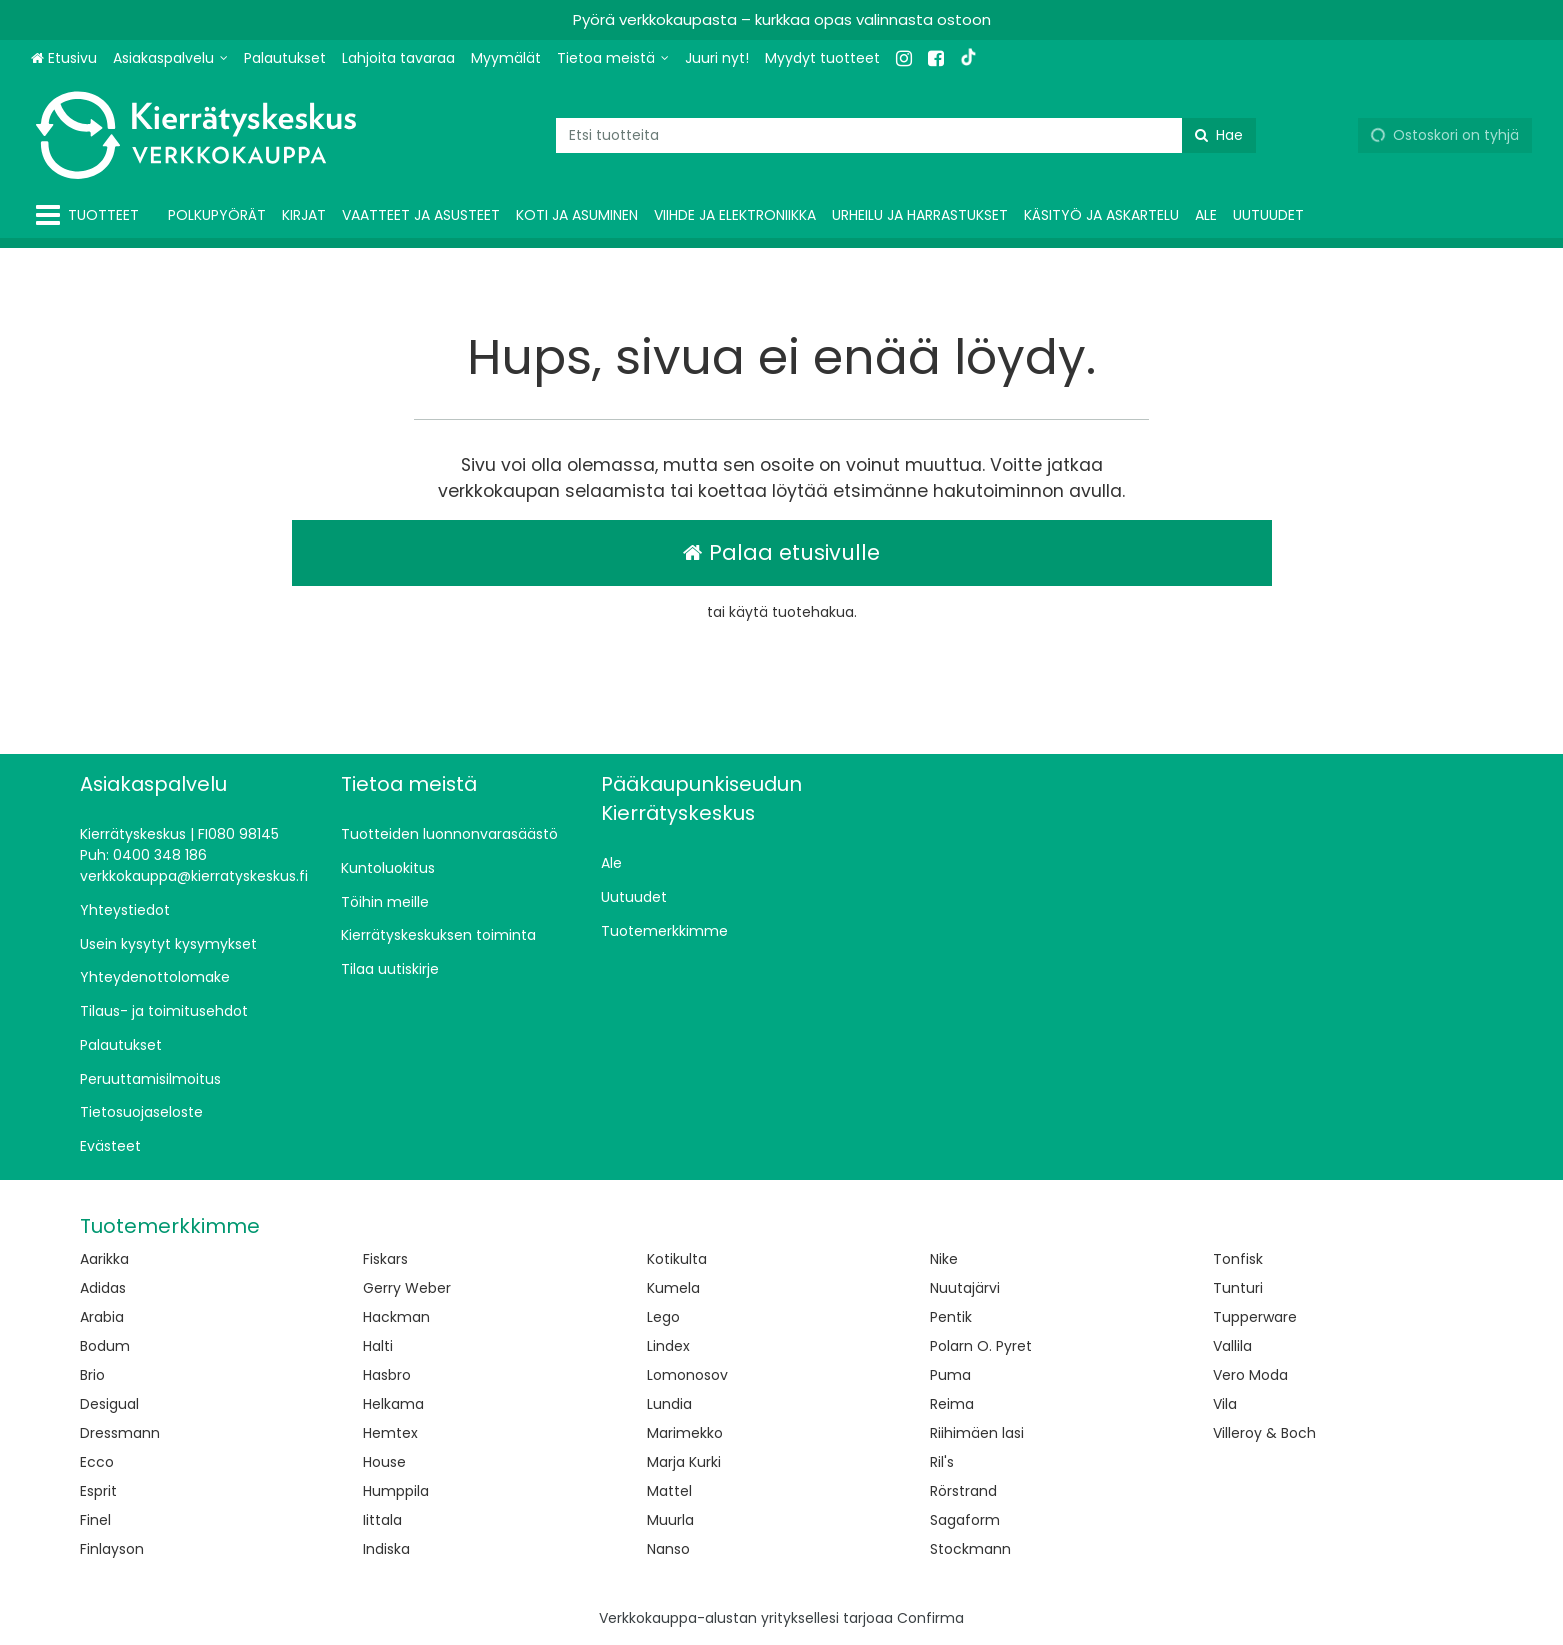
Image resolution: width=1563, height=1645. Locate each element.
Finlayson (112, 1549)
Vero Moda (1250, 1375)
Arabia (102, 1317)
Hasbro (387, 1375)
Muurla (670, 1520)
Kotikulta (677, 1259)
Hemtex (390, 1433)
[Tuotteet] (91, 215)
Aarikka (104, 1259)
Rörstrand (963, 1491)
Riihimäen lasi (977, 1433)
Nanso (668, 1549)
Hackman (396, 1317)
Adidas (103, 1288)
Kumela (673, 1288)
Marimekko (685, 1433)
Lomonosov (687, 1375)
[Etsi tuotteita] (906, 135)
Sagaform (965, 1520)
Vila (1225, 1404)
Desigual (109, 1404)
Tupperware (1255, 1317)
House (384, 1462)
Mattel (669, 1491)
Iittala (382, 1520)
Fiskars (385, 1259)
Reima (952, 1404)
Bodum (105, 1346)
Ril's (942, 1462)
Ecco (97, 1462)
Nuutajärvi (965, 1288)
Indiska (386, 1549)
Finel (95, 1520)
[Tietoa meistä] (613, 58)
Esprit (98, 1491)
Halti (378, 1346)
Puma (950, 1375)
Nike (944, 1259)
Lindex (668, 1346)
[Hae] (1219, 135)
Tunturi (1238, 1288)
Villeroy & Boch (1264, 1433)
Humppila (396, 1491)
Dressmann (120, 1433)
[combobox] (906, 135)
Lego (663, 1317)
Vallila (1232, 1346)
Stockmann (970, 1549)
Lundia (669, 1404)
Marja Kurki (684, 1462)
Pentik (951, 1317)
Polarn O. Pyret (981, 1346)
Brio (92, 1375)
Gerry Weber (407, 1288)
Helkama (393, 1404)
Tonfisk (1238, 1259)
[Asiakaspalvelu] (170, 58)
